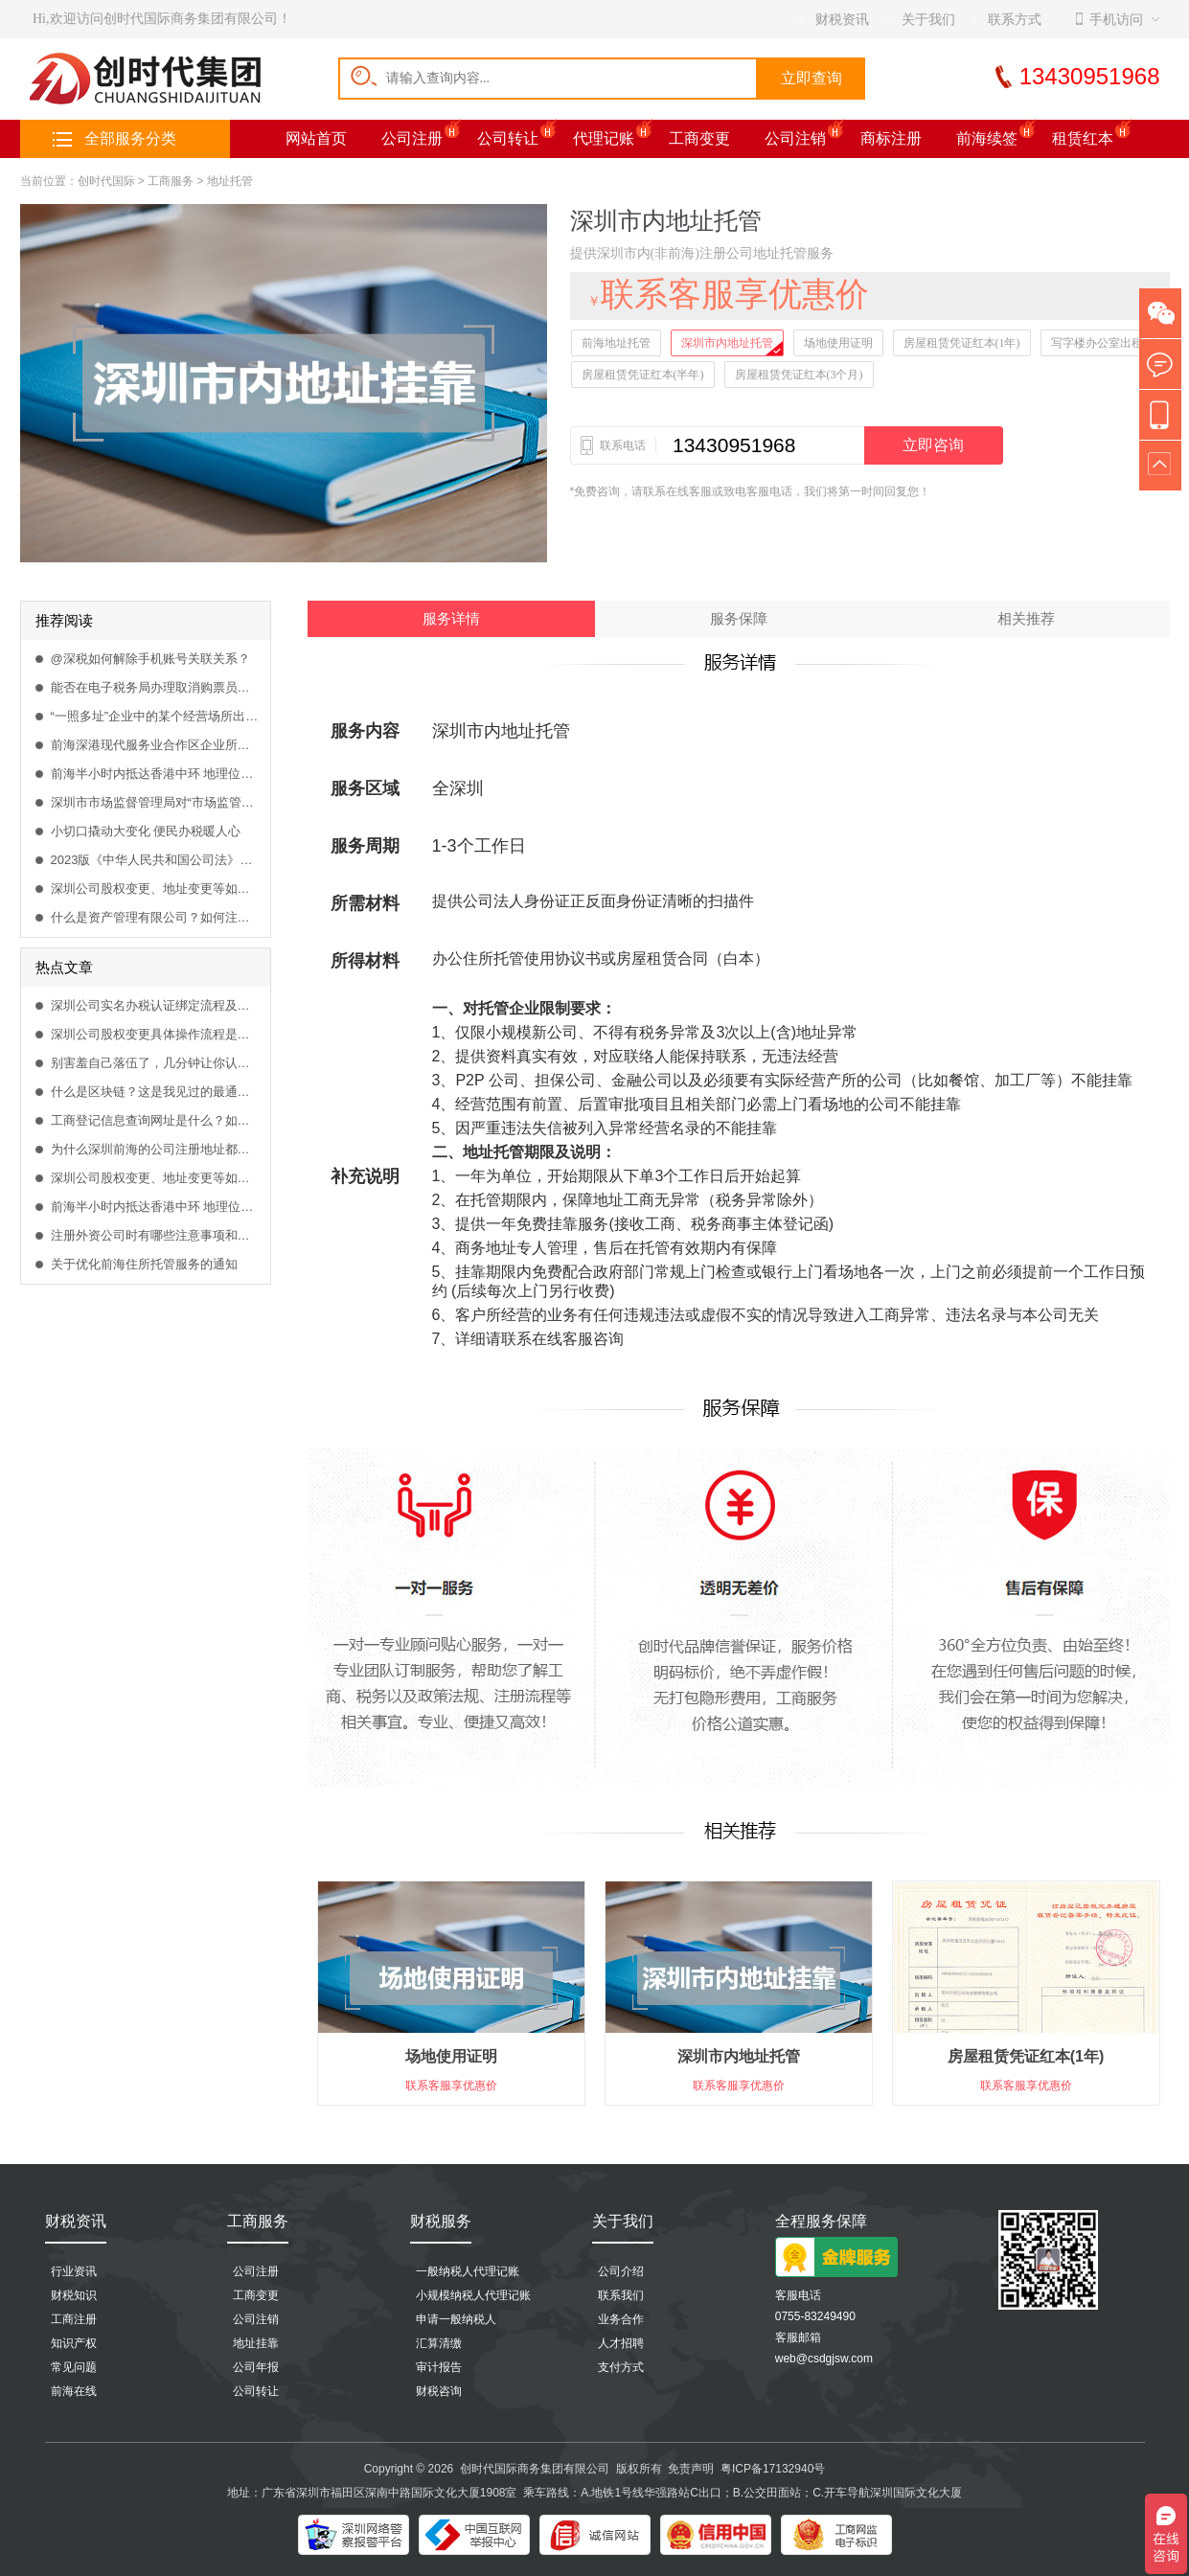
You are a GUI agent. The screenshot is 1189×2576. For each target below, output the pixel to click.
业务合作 (621, 2319)
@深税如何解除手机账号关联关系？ (150, 658)
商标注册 (891, 138)
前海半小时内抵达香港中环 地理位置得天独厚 (156, 773)
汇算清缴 (439, 2343)
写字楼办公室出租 (1097, 343)
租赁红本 (1082, 138)
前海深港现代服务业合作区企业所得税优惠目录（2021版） (156, 745)
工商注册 (74, 2319)
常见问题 (74, 2367)
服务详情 (451, 619)
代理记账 (603, 138)
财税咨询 (439, 2391)
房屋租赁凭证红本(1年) (961, 343)
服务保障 (738, 619)
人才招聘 (621, 2343)
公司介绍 (621, 2271)
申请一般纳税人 (456, 2319)
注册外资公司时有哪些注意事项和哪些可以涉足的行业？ (156, 1235)
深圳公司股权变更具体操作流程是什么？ (156, 1034)
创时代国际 (106, 181)
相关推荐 (1026, 619)
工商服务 (171, 181)
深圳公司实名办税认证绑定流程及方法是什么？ (156, 1005)
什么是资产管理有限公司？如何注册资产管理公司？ (156, 917)
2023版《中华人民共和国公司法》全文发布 (156, 860)
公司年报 (256, 2367)
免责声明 (691, 2468)
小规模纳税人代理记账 (473, 2295)
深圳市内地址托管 (727, 343)
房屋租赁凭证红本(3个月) (799, 374)
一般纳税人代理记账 (467, 2271)
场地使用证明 (838, 343)
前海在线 (74, 2391)
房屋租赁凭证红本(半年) (643, 374)
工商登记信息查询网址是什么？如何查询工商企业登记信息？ (156, 1120)
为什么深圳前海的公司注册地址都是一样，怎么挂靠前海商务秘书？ (156, 1149)
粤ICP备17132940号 (772, 2468)
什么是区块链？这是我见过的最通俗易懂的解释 (156, 1091)
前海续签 (987, 138)
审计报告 (439, 2367)
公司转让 (507, 138)
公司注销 (795, 138)
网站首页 (316, 138)
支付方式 (621, 2367)
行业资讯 (74, 2271)
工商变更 (699, 138)
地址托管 (230, 181)
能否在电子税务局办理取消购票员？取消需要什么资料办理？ (156, 687)
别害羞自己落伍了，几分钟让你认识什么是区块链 (156, 1063)
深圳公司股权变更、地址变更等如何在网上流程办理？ (156, 888)
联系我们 (621, 2295)
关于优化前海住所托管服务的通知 (144, 1264)
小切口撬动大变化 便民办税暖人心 (146, 831)
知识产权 (74, 2343)
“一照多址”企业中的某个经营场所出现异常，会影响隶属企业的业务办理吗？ (156, 716)
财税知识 (74, 2295)
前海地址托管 (616, 343)
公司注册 (412, 138)
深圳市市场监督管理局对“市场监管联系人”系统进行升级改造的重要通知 (156, 802)
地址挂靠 (256, 2343)
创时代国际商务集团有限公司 (534, 2468)
